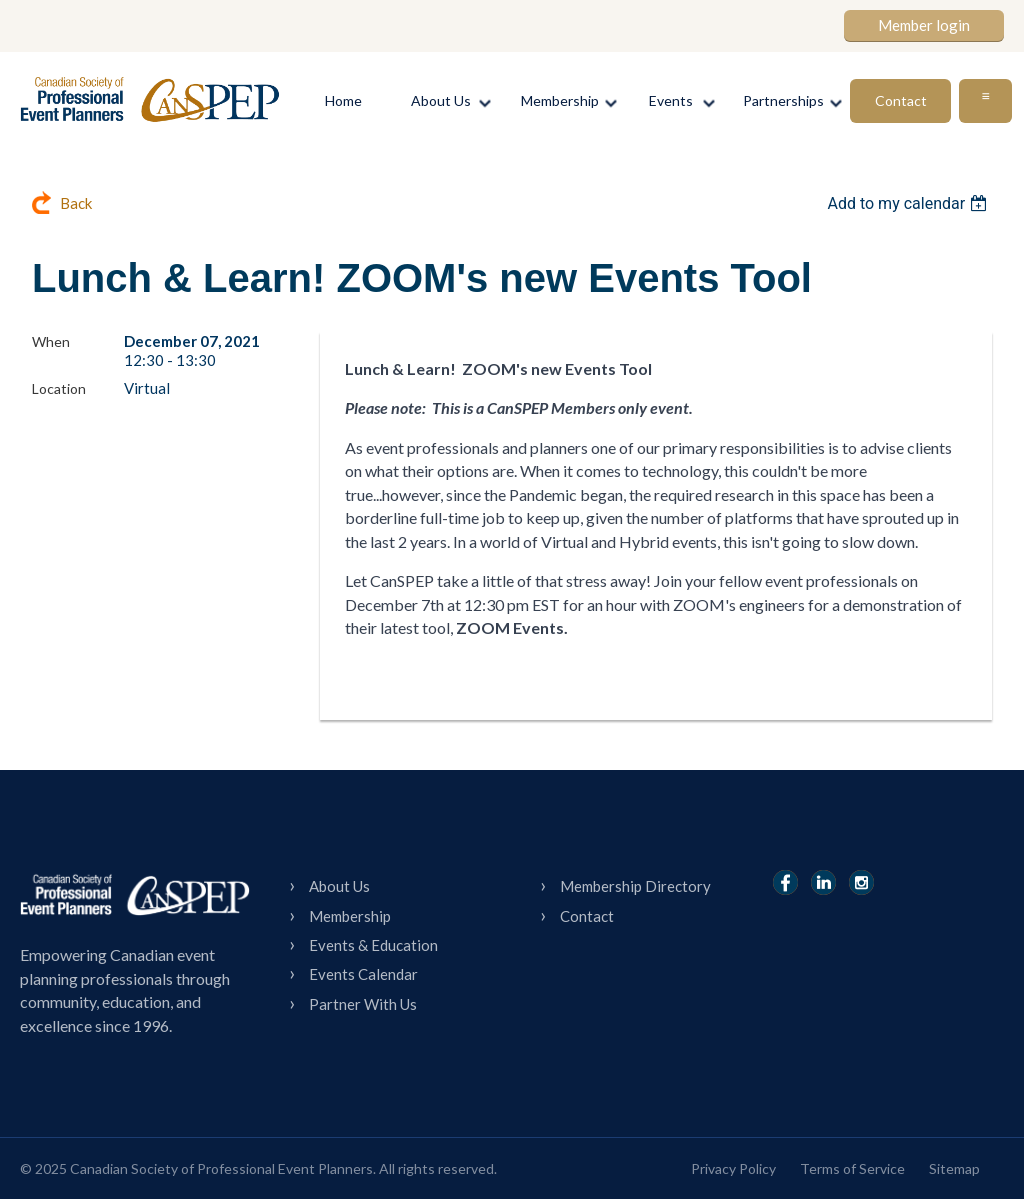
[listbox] (909, 203)
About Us (339, 886)
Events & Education (373, 945)
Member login (924, 25)
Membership (350, 916)
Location (59, 388)
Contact (587, 916)
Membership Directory (635, 886)
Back (76, 203)
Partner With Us (363, 1004)
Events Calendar (363, 974)
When (51, 341)
